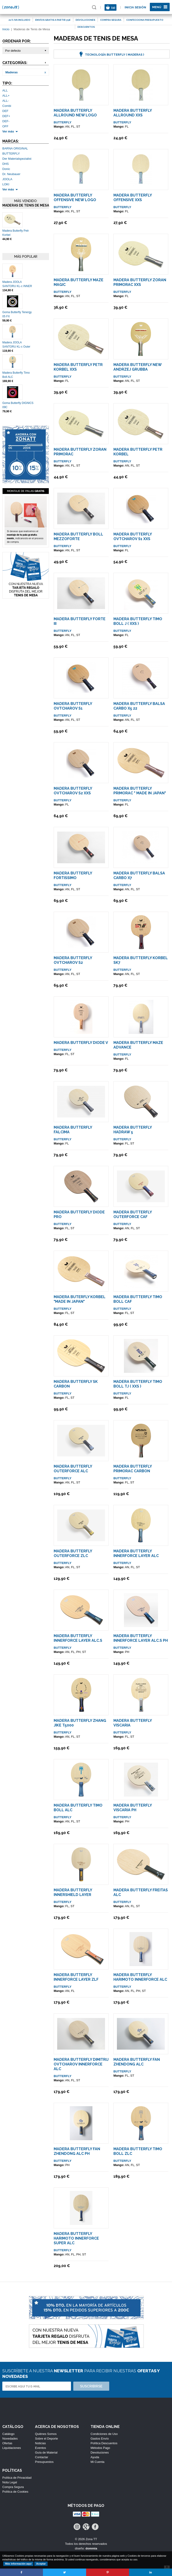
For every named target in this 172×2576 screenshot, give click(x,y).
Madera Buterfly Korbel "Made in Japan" (79, 1299)
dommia (91, 2548)
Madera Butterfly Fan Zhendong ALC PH (77, 2151)
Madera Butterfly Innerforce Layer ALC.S (78, 1638)
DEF (5, 111)
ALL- (5, 100)
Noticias (40, 2443)
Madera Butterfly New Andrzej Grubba (137, 367)
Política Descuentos (104, 2443)
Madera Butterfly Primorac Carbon (132, 1468)
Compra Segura (13, 2487)
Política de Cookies (15, 2491)
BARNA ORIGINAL (15, 148)
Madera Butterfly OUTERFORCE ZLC (73, 1553)
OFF (5, 126)
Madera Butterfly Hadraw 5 (132, 1129)
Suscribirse (91, 2386)
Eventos (40, 2448)
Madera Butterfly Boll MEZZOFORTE (78, 536)
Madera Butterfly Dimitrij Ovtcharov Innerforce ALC (81, 2064)
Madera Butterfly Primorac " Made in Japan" (139, 790)
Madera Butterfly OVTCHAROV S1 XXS (132, 536)
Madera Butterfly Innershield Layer (73, 1892)
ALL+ (6, 95)
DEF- (5, 121)
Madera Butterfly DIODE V (81, 1042)
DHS (5, 164)
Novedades (10, 2438)
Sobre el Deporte (46, 2438)
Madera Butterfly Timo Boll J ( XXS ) (137, 621)
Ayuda (95, 2457)
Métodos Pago (100, 2448)
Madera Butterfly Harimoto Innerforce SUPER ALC (76, 2238)
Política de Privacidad (17, 2477)
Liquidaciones (11, 2448)
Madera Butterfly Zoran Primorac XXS (139, 282)
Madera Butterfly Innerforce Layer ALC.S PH (140, 1638)
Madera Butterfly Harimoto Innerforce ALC (140, 1977)
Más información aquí (18, 2563)
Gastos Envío (100, 2438)
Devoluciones (100, 2452)
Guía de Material (46, 2452)
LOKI (5, 184)
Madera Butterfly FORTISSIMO (73, 875)
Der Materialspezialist (16, 158)
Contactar (41, 2457)
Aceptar (41, 2563)
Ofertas (7, 2443)
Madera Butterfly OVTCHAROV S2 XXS (73, 790)
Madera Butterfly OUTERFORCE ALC (73, 1468)
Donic (6, 169)
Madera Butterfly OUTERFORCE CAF (132, 1214)
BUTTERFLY (11, 153)
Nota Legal (9, 2482)
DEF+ (6, 116)
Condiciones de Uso (104, 2434)
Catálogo (8, 2434)
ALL (5, 90)
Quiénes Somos (46, 2434)
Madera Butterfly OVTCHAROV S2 (73, 960)
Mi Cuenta (97, 2462)
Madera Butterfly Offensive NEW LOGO (75, 197)
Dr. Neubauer (11, 174)
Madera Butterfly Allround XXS (132, 112)
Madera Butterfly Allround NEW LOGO (75, 112)
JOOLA (7, 179)
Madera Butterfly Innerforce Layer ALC (136, 1553)
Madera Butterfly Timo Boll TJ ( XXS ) (137, 1383)
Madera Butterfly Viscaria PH (132, 1807)
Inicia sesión (135, 7)
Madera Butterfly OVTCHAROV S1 (73, 706)
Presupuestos (44, 2462)
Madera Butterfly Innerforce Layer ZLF (76, 1977)
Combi (6, 106)
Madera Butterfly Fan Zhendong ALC (136, 2061)
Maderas (11, 72)
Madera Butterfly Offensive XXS (132, 197)
